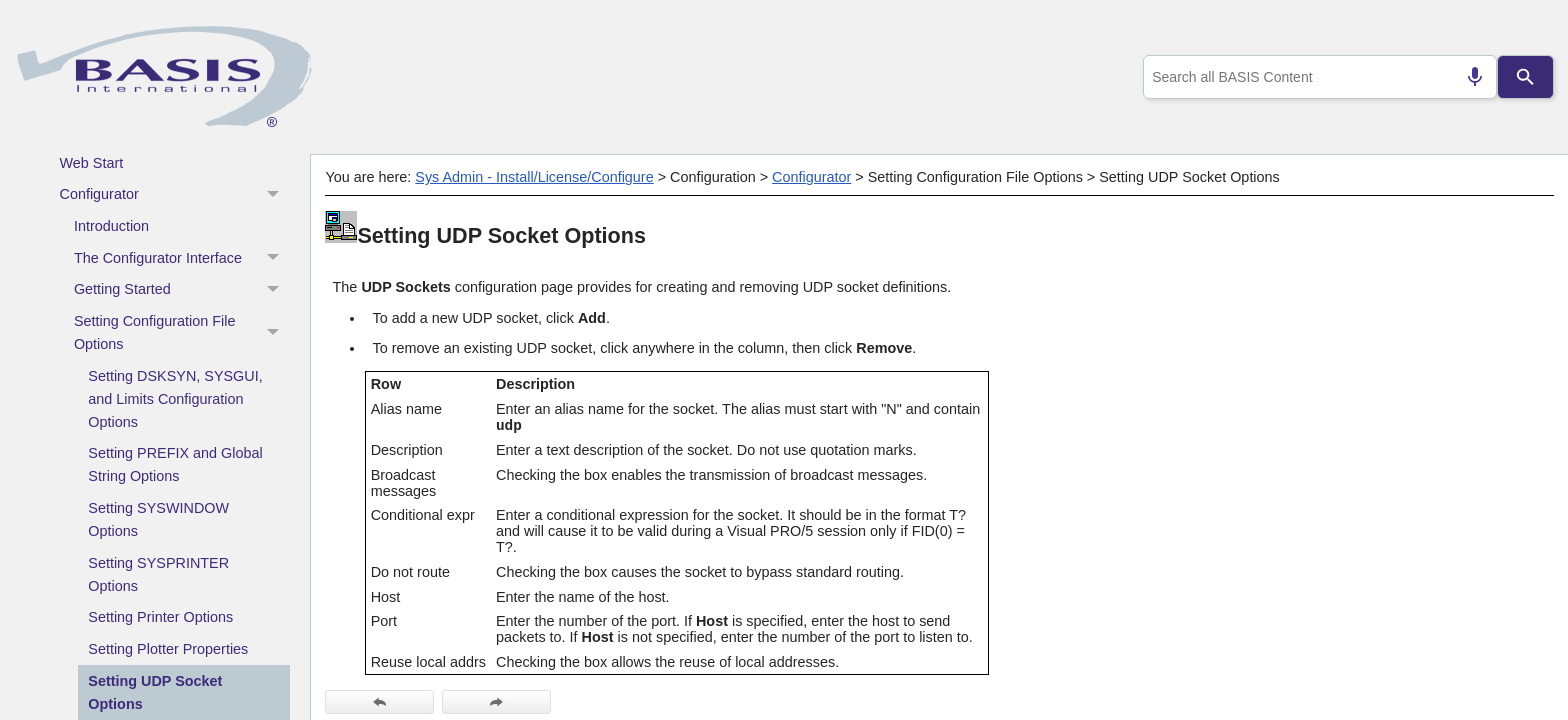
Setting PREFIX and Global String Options (175, 464)
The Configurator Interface (182, 258)
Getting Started (182, 290)
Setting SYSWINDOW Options (158, 519)
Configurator (175, 195)
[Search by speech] (1467, 77)
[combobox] (1316, 77)
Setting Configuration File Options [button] (182, 333)
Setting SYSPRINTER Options (158, 574)
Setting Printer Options (160, 617)
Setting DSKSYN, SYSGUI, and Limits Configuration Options (175, 399)
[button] (275, 195)
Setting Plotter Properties (168, 649)
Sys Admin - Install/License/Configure (534, 177)
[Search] (1526, 77)
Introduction (111, 226)
